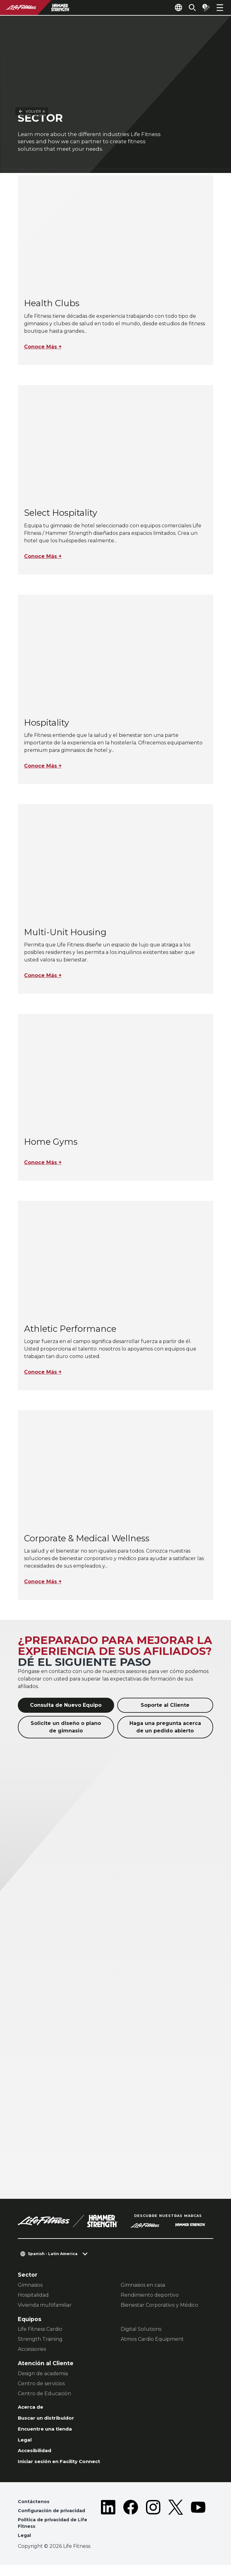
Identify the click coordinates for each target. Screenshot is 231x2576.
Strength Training (40, 2340)
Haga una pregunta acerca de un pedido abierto (165, 1728)
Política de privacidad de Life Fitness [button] (56, 2532)
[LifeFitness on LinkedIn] (108, 2529)
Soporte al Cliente (165, 1706)
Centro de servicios (41, 2385)
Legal (26, 2444)
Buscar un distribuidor (50, 2420)
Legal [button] (25, 2546)
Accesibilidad (37, 2456)
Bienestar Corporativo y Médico (159, 2306)
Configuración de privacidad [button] (55, 2519)
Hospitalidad (33, 2296)
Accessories (32, 2350)
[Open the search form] (187, 7)
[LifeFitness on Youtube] (198, 2529)
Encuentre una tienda (50, 2432)
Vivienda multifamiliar (45, 2306)
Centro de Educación (44, 2395)
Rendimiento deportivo (150, 2296)
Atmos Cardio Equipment (152, 2340)
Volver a (32, 19)
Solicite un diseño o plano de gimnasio (66, 1728)
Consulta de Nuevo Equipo (66, 1706)
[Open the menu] (219, 7)
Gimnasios (30, 2286)
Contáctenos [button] (35, 2509)
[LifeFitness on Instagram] (153, 2529)
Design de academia (43, 2375)
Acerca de (33, 2409)
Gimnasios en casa (143, 2286)
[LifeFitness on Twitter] (175, 2529)
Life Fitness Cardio (40, 2330)
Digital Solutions (141, 2330)
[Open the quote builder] (203, 7)
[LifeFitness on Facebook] (130, 2529)
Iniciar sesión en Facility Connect (66, 2468)
